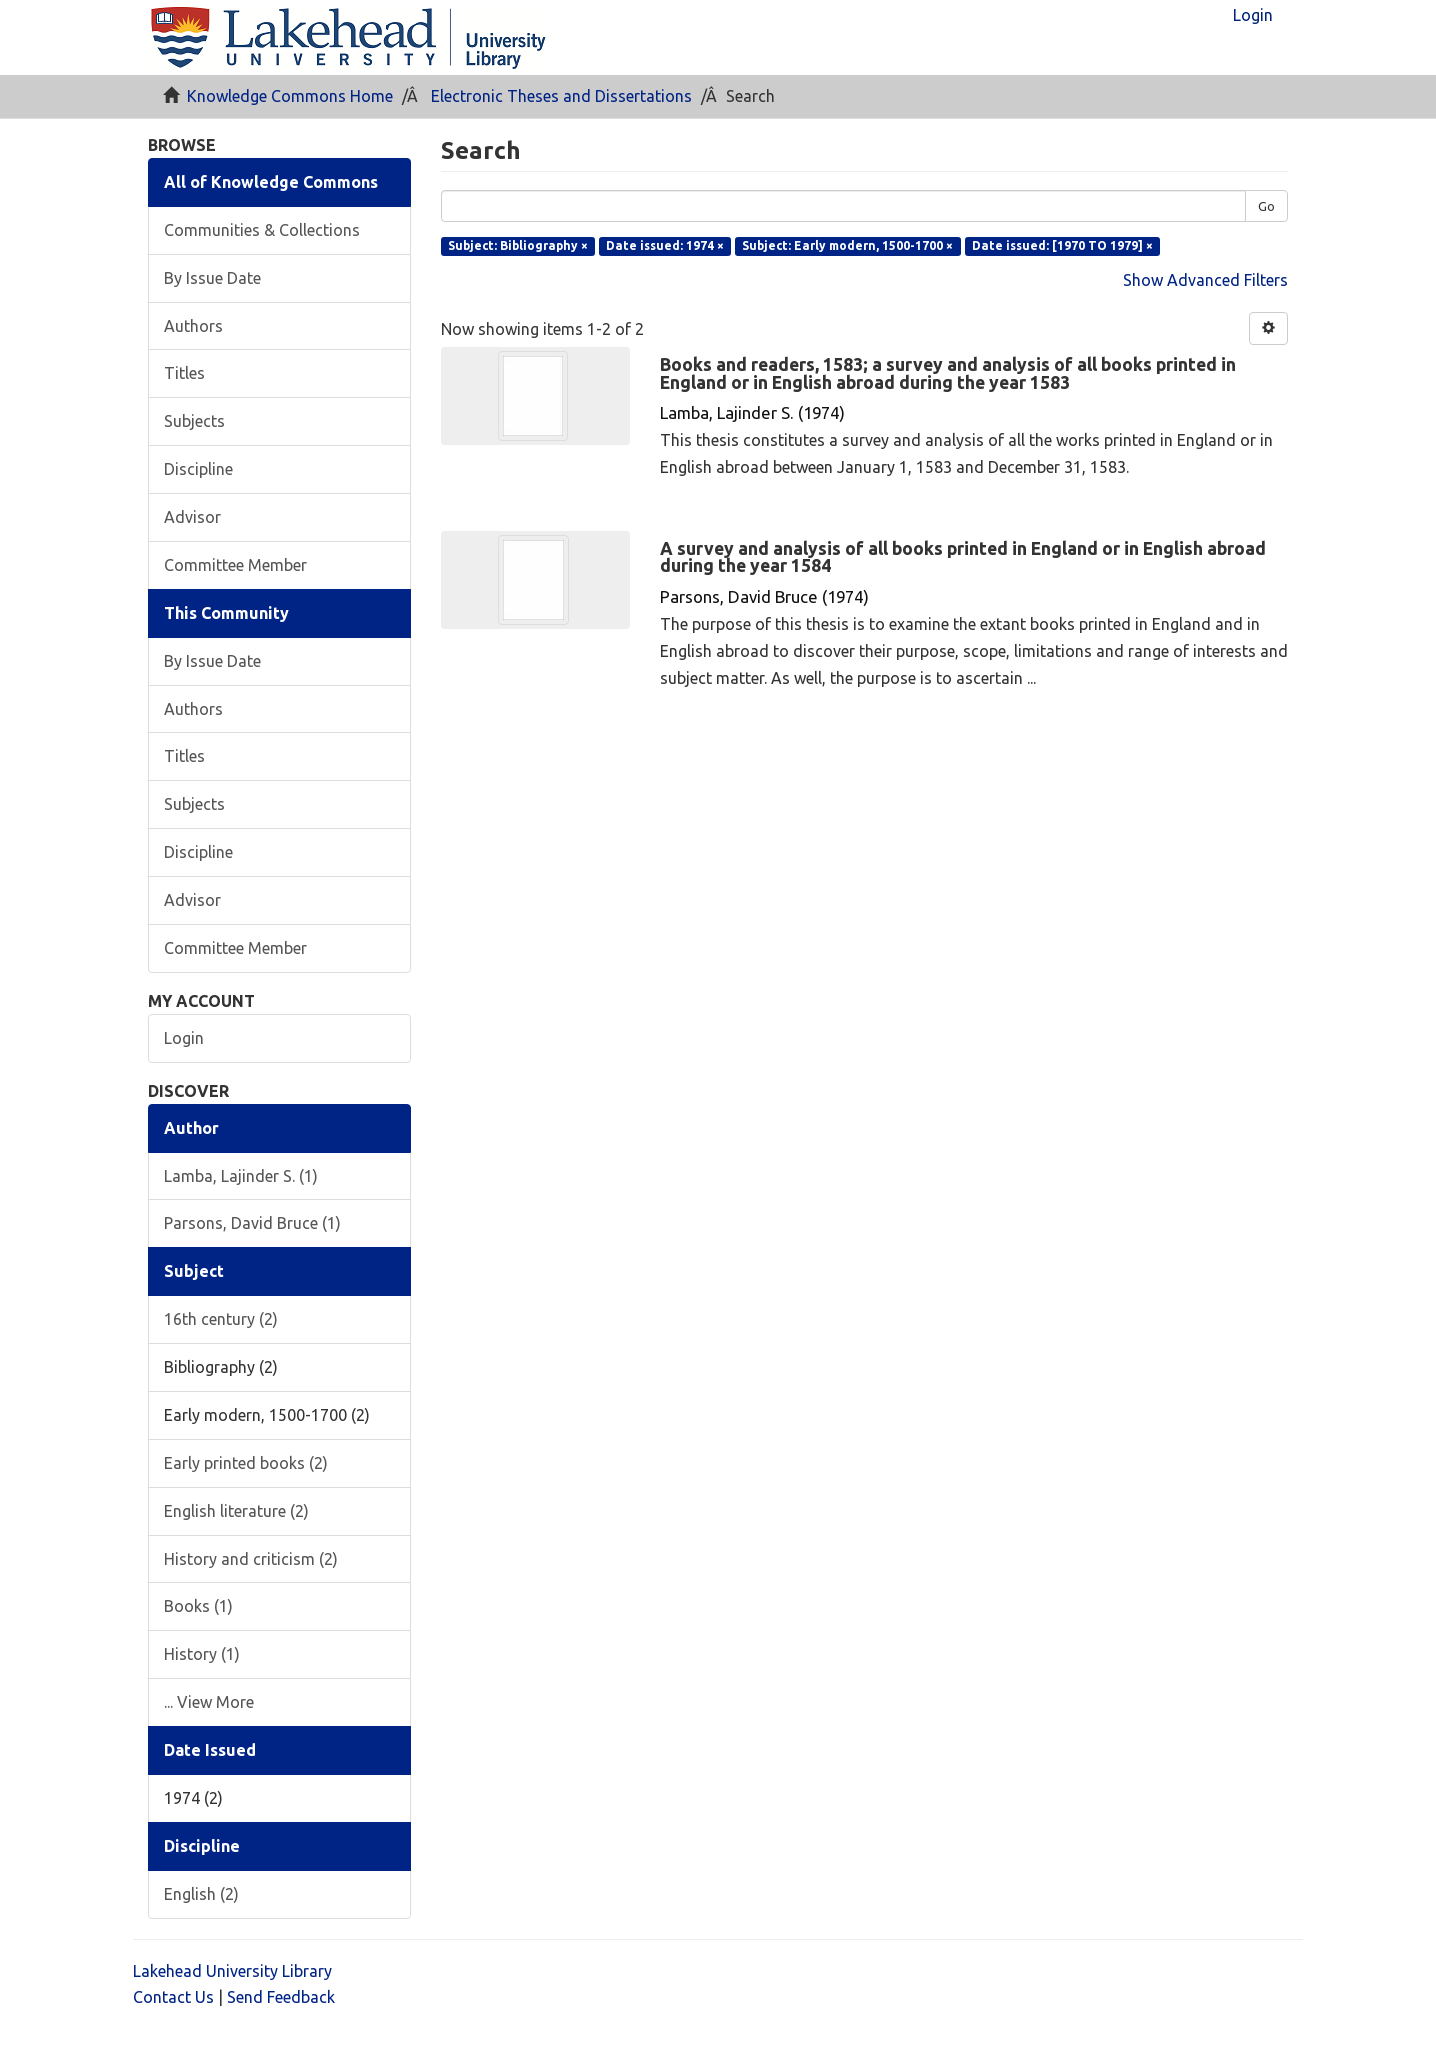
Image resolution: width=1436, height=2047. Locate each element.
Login (184, 1038)
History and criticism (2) (251, 1559)
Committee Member (235, 565)
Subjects (194, 421)
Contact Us (173, 1997)
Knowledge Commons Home (290, 96)
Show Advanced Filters (1205, 280)
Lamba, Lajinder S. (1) (241, 1176)
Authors (193, 326)
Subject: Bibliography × (518, 245)
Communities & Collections (262, 230)
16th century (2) (221, 1319)
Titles (184, 373)
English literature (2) (236, 1511)
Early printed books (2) (246, 1463)
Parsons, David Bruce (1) (252, 1223)
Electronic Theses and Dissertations (561, 96)
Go (1266, 206)
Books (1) (198, 1606)
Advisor (192, 517)
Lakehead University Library (232, 1971)
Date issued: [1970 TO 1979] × (1062, 245)
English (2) (201, 1894)
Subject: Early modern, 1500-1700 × (847, 245)
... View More (209, 1702)
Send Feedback (281, 1997)
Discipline (198, 469)
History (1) (202, 1654)
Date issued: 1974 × (665, 245)
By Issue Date (212, 278)
